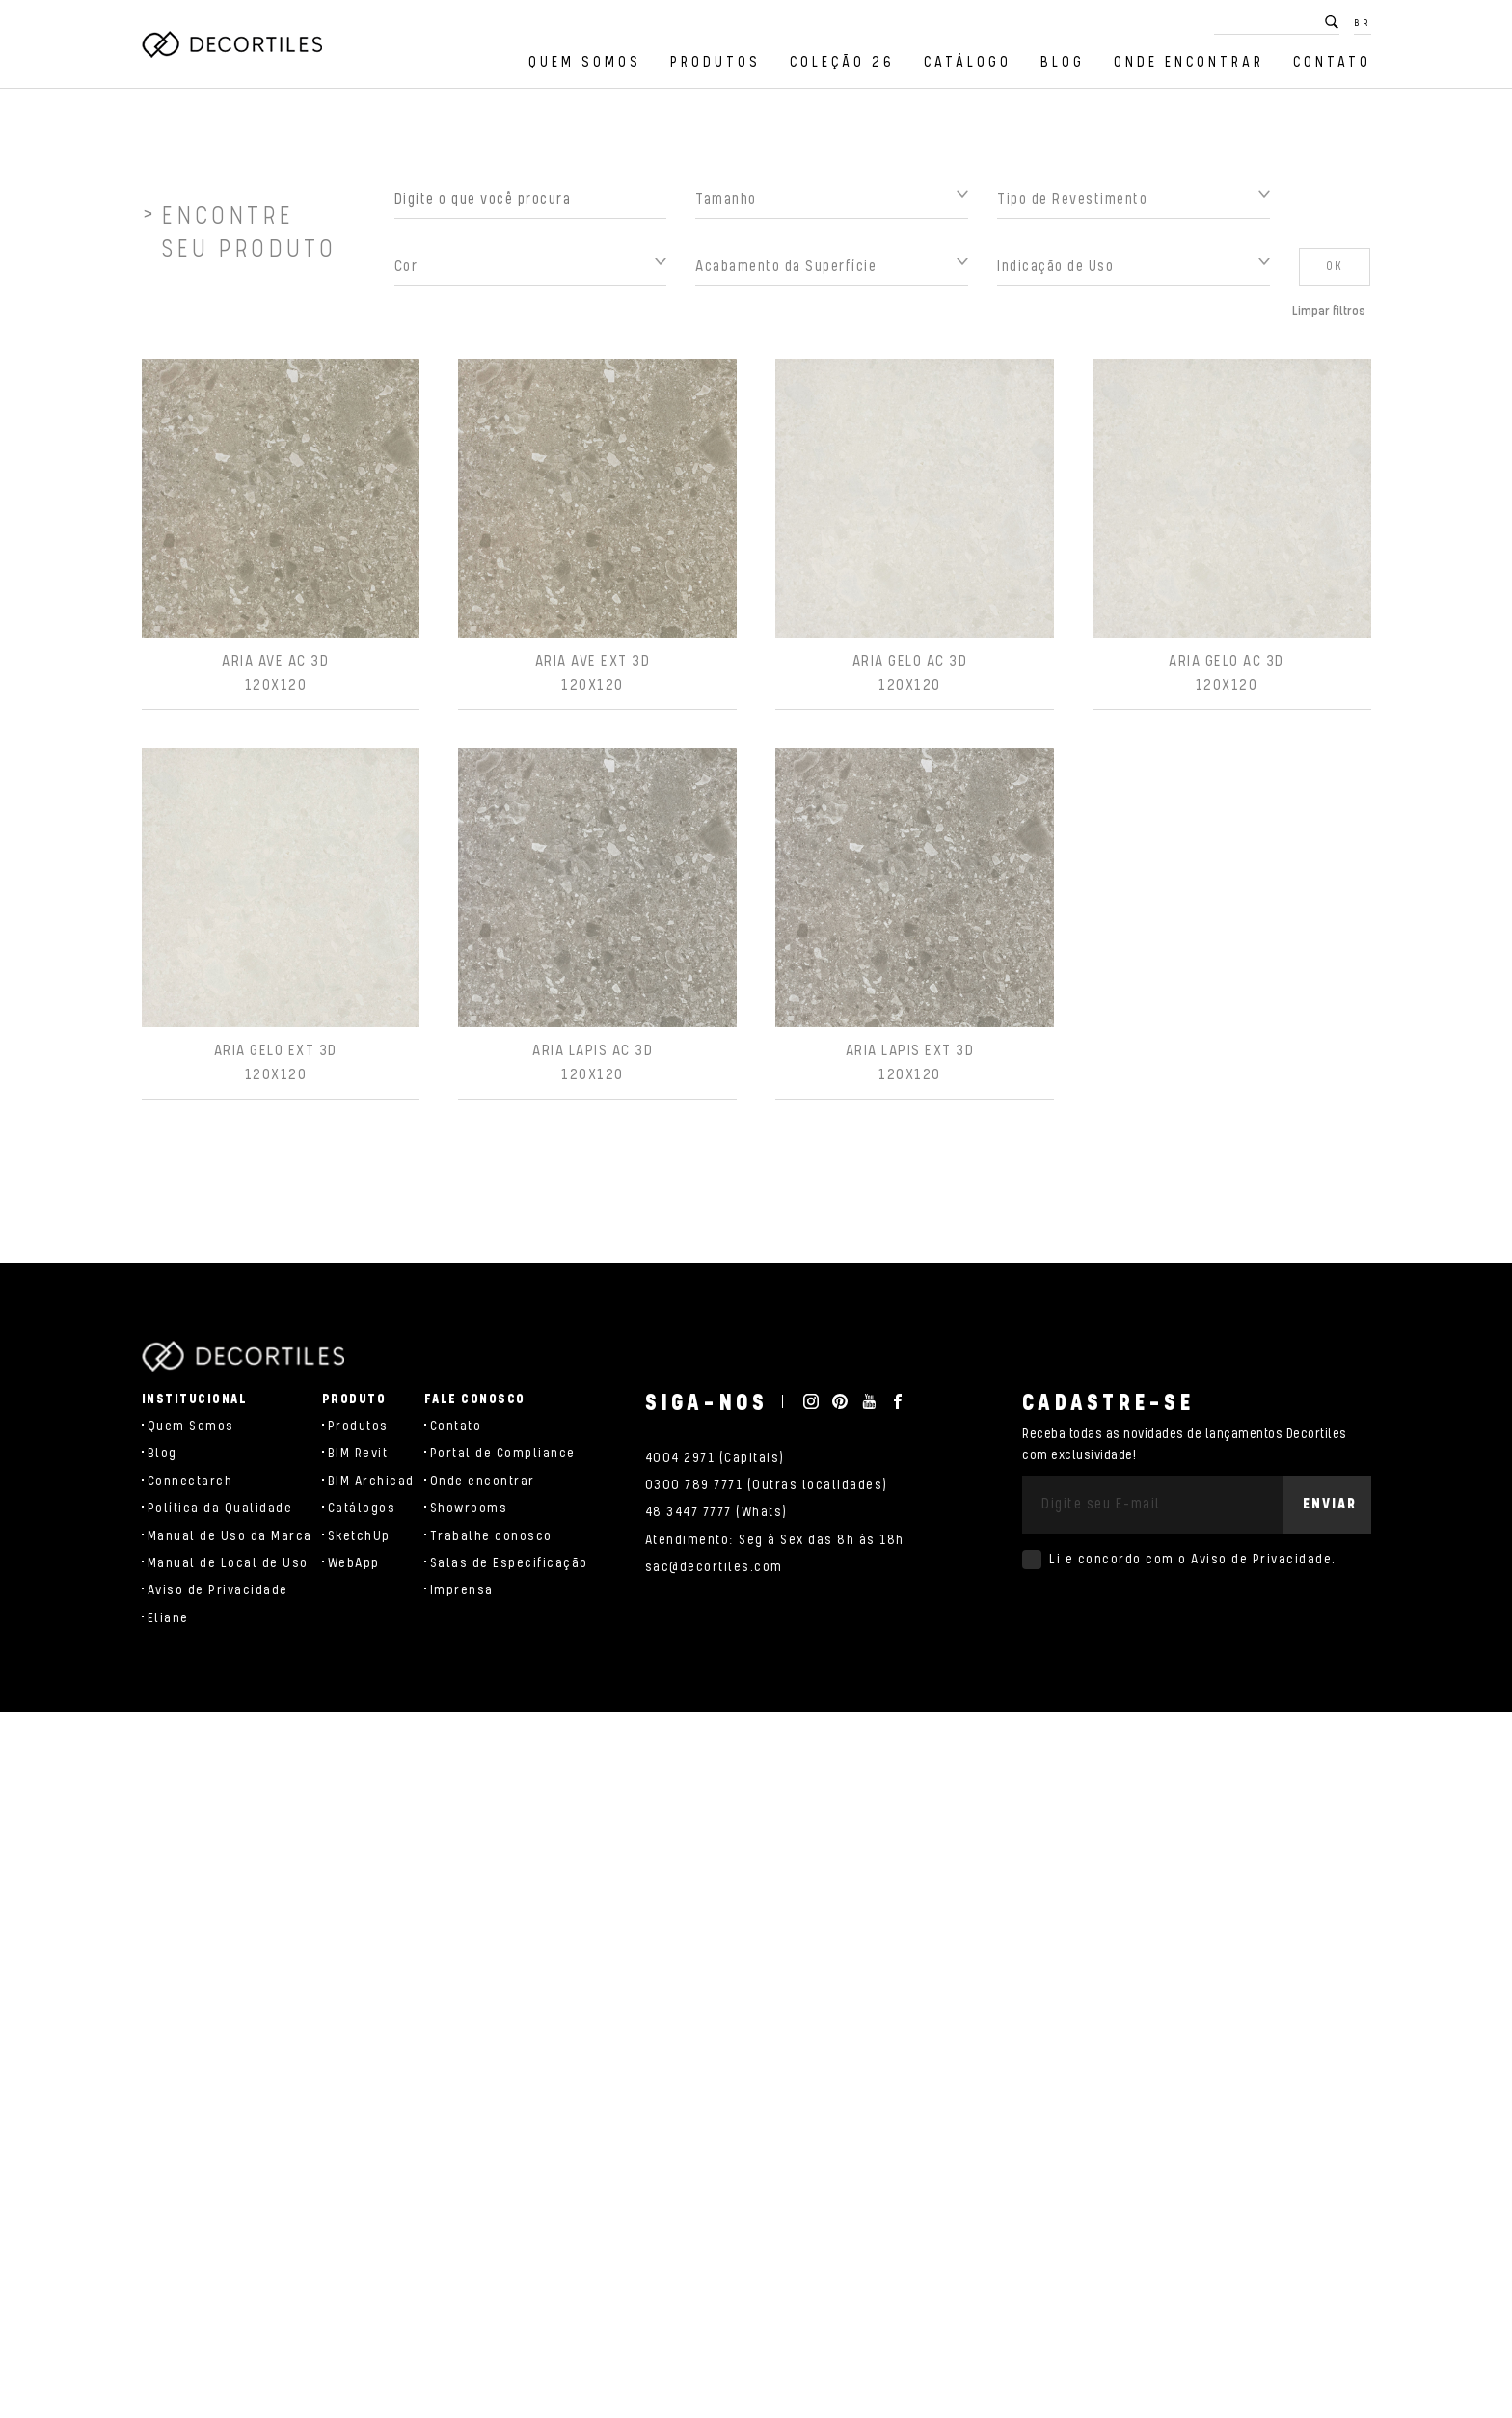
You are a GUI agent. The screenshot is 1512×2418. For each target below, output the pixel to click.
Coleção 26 (842, 62)
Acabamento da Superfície (786, 276)
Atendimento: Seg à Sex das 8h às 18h (774, 1540)
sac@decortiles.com (714, 1567)
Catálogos (362, 1508)
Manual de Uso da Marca (230, 1536)
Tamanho (726, 209)
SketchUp (359, 1536)
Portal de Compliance (503, 1453)
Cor (406, 276)
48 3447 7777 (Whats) (716, 1512)
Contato (1332, 62)
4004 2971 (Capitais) (715, 1458)
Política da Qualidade (220, 1508)
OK (1334, 276)
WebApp (354, 1563)
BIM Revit (358, 1453)
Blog (1062, 62)
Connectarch (190, 1481)
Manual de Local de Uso (228, 1563)
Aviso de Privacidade (218, 1590)
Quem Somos (584, 62)
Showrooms (469, 1508)
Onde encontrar (1189, 62)
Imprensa (462, 1590)
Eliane (168, 1618)
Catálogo (968, 62)
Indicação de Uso (1055, 276)
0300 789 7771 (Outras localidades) (766, 1485)
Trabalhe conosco (491, 1536)
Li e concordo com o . (1192, 1559)
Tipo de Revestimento (1072, 209)
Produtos (715, 62)
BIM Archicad (371, 1481)
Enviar (1330, 1504)
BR (1362, 23)
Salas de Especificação (509, 1563)
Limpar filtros (1328, 321)
